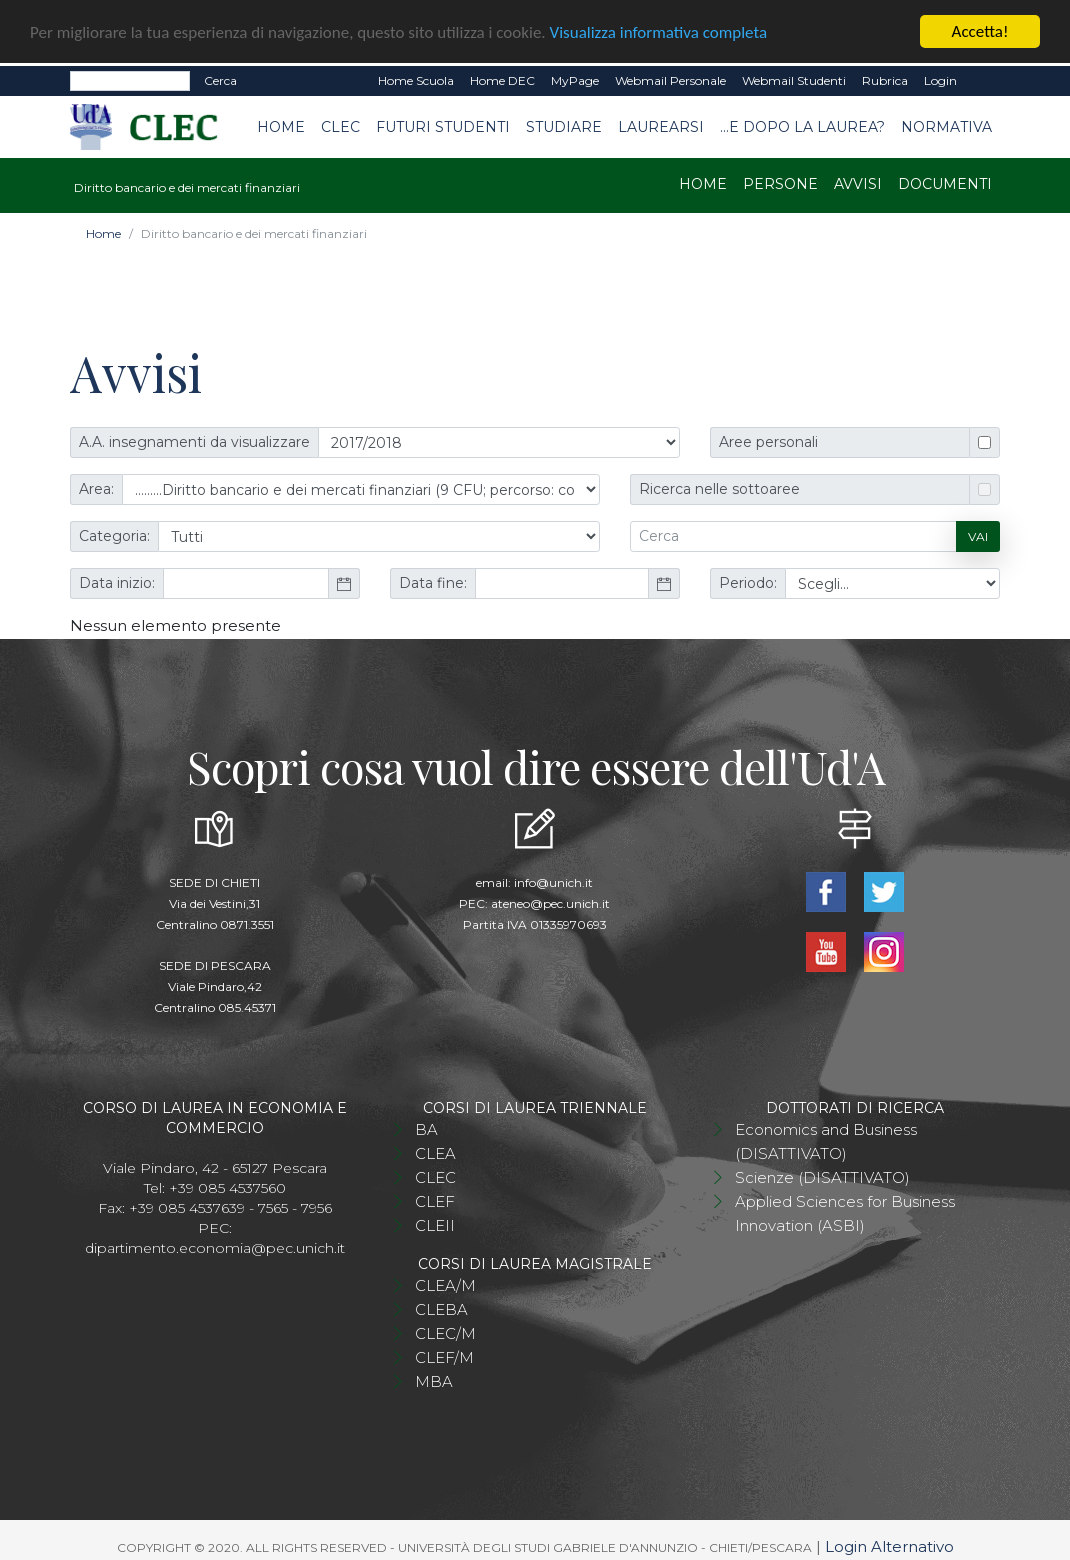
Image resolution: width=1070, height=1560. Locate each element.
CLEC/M (445, 1331)
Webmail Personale (670, 78)
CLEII (435, 1223)
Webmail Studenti (794, 78)
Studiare (564, 124)
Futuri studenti (443, 124)
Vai (978, 534)
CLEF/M (444, 1355)
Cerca (220, 78)
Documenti (945, 182)
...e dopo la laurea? (802, 124)
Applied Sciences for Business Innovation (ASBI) (845, 1211)
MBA (434, 1379)
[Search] (130, 79)
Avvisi (858, 182)
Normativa (946, 124)
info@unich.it (553, 880)
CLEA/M (445, 1283)
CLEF (435, 1199)
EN (982, 79)
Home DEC (502, 78)
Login (940, 78)
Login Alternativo (889, 1544)
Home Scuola (416, 78)
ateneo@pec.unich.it (550, 901)
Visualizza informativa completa (659, 29)
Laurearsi (661, 124)
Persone (780, 182)
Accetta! (980, 29)
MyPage (575, 78)
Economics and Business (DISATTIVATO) (826, 1139)
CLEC (340, 124)
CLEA (435, 1151)
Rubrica (885, 78)
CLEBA (441, 1307)
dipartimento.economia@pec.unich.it (215, 1246)
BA (426, 1127)
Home (281, 124)
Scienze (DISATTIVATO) (822, 1175)
